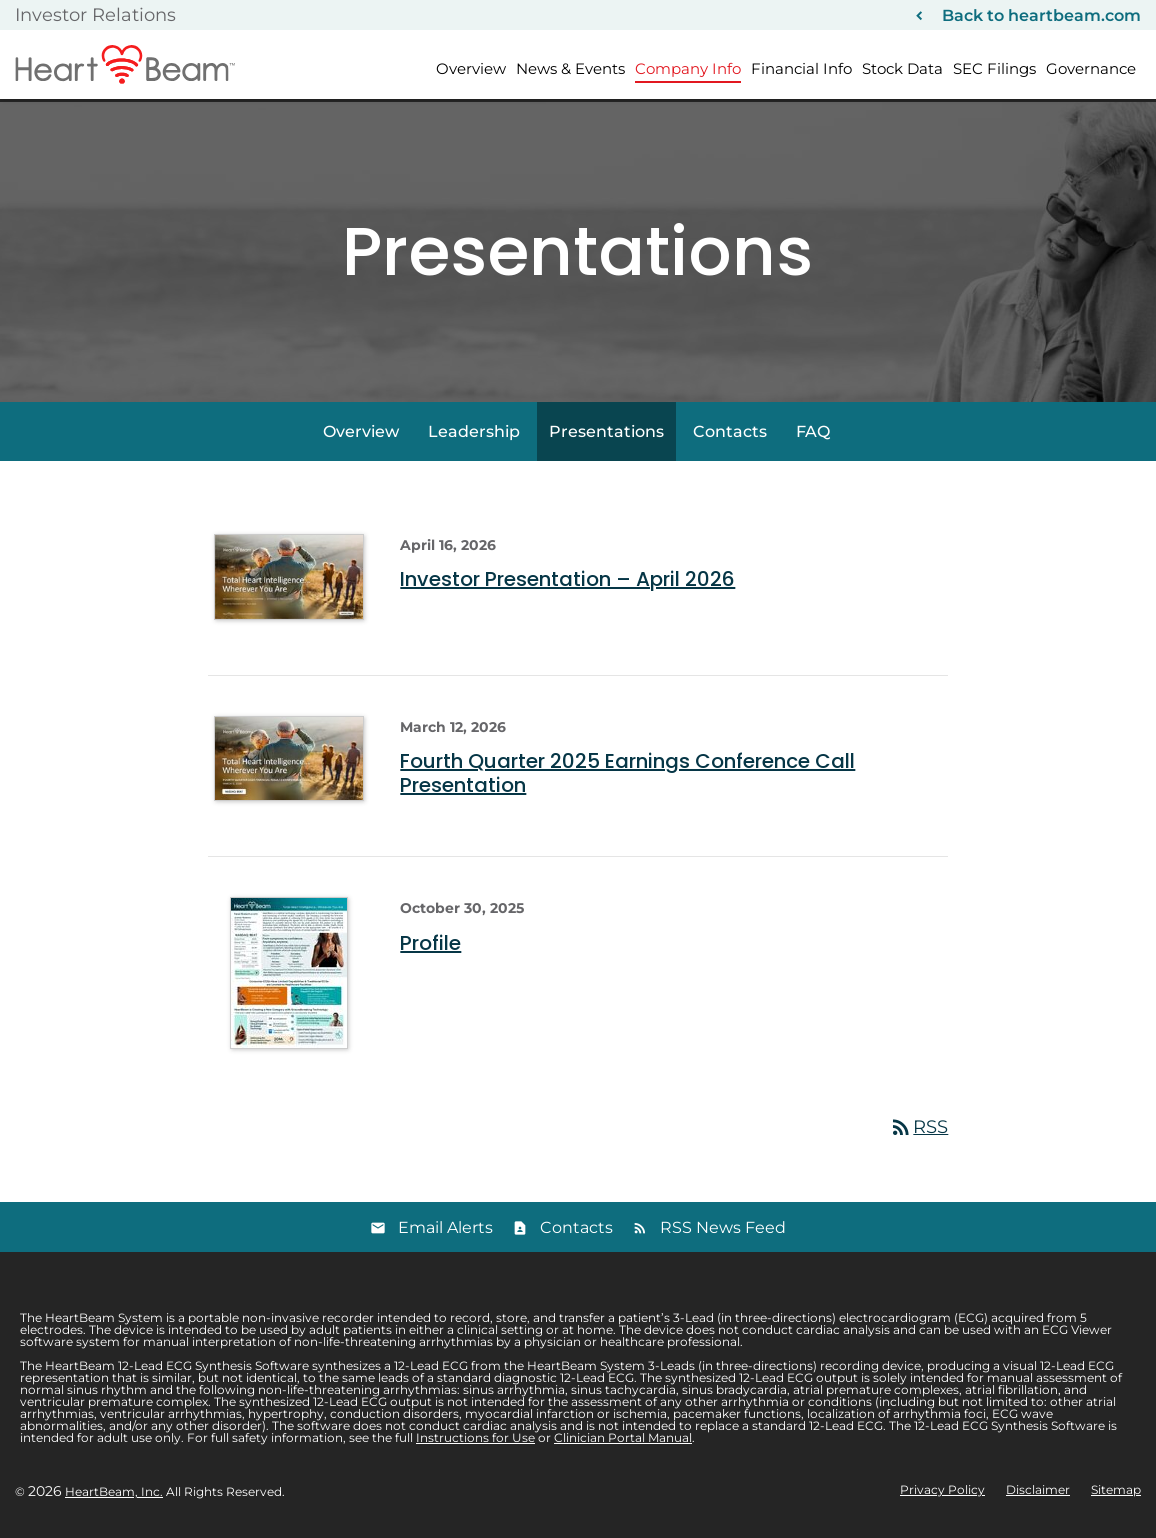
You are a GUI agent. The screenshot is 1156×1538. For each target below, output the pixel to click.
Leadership (474, 431)
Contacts (730, 431)
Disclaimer (1038, 1490)
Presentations (606, 431)
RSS (918, 1127)
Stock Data (902, 68)
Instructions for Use (475, 1437)
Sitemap (1116, 1490)
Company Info (688, 68)
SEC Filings (994, 68)
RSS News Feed (723, 1227)
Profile (430, 943)
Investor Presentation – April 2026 (567, 579)
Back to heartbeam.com (1041, 15)
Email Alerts (445, 1227)
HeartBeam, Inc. (114, 1491)
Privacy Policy (942, 1490)
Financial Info (801, 68)
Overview (471, 68)
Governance (1091, 68)
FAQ (813, 431)
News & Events (570, 68)
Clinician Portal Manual (623, 1437)
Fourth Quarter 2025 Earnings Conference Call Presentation (627, 773)
